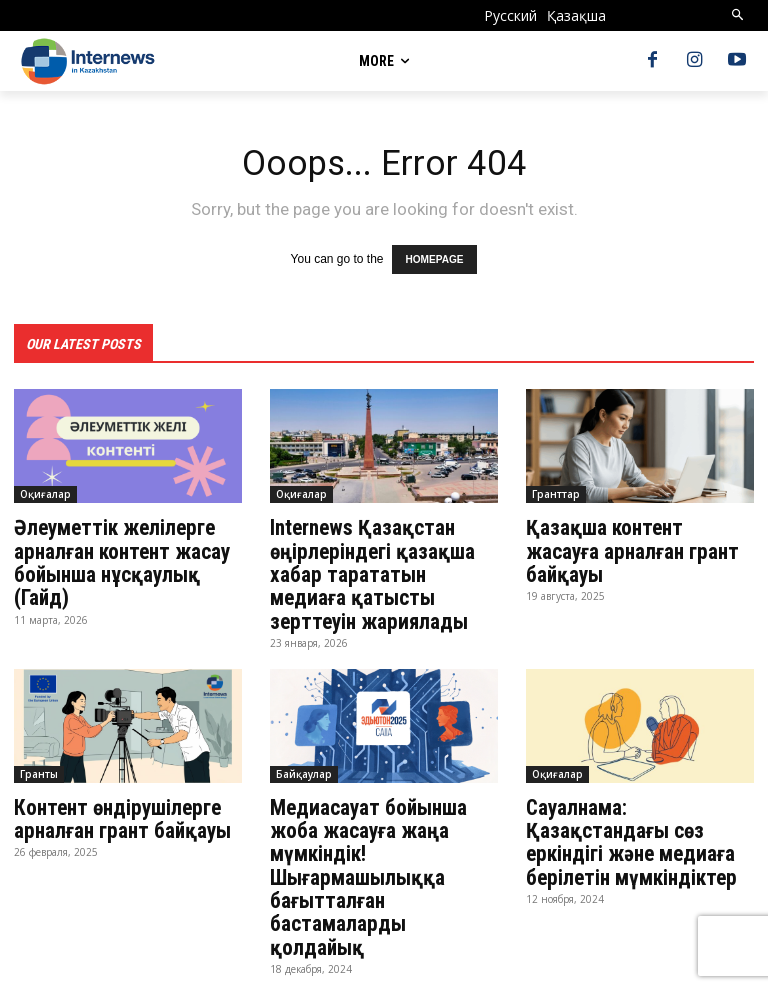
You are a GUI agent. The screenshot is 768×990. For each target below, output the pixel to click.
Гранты (39, 765)
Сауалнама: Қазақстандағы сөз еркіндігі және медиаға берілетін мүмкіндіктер (626, 831)
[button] (738, 15)
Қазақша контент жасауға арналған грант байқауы (639, 536)
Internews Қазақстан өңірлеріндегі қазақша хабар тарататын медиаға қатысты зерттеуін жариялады (381, 569)
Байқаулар (304, 765)
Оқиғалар (45, 492)
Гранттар (556, 492)
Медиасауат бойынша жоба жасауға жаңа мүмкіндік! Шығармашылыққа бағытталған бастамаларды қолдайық (381, 853)
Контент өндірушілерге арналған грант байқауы (123, 809)
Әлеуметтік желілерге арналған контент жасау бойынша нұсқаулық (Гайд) (117, 558)
